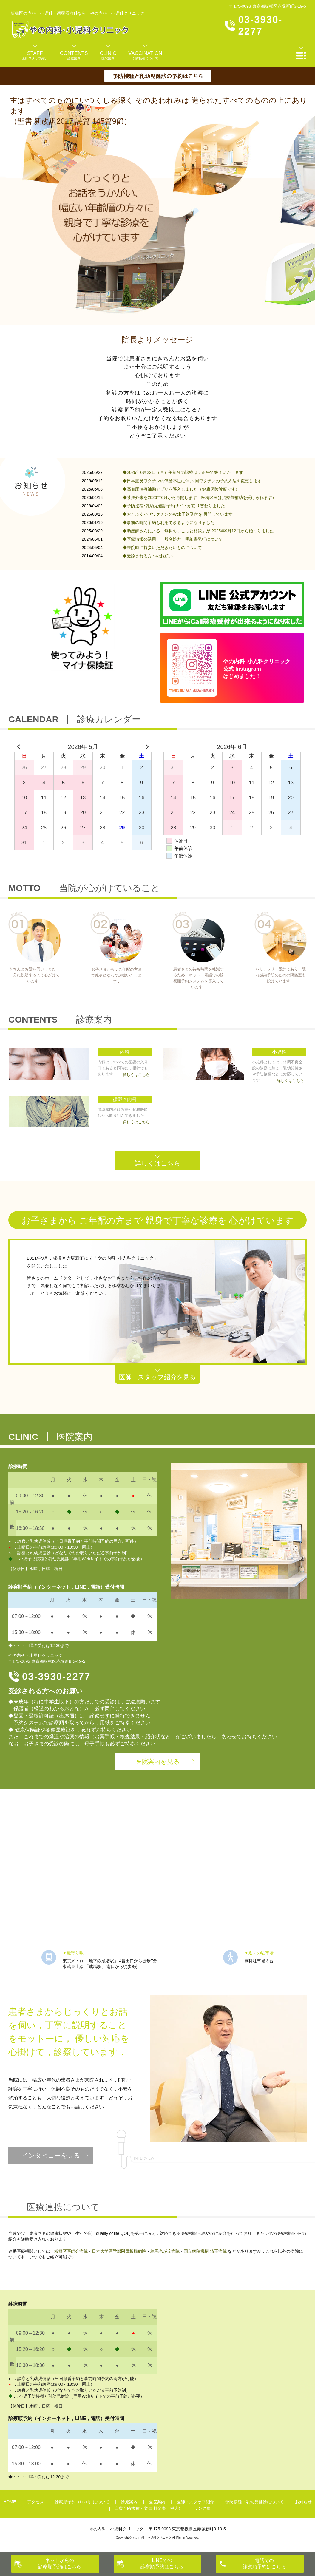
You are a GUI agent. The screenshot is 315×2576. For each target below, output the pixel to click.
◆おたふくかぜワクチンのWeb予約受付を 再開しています (177, 514)
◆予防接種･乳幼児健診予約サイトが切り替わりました (174, 505)
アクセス (35, 2501)
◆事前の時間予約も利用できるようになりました (168, 522)
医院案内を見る (157, 1761)
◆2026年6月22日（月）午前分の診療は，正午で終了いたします (183, 472)
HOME (9, 2501)
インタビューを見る (51, 2155)
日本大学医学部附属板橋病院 (119, 2251)
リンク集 (202, 2508)
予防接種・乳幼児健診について (254, 2501)
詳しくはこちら (157, 1163)
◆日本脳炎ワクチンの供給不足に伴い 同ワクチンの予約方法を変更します (192, 480)
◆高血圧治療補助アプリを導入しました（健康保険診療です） (181, 489)
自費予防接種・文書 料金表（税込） (149, 2508)
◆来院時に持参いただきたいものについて (162, 547)
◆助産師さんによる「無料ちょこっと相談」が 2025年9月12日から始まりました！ (200, 530)
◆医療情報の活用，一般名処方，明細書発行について (173, 539)
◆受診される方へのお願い (148, 555)
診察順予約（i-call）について (82, 2501)
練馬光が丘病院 (165, 2251)
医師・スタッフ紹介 (195, 2501)
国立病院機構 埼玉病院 (205, 2251)
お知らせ (303, 2501)
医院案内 (157, 2501)
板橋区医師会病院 (71, 2251)
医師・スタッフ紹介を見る (157, 1377)
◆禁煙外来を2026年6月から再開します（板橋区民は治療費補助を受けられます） (199, 497)
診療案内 (129, 2501)
